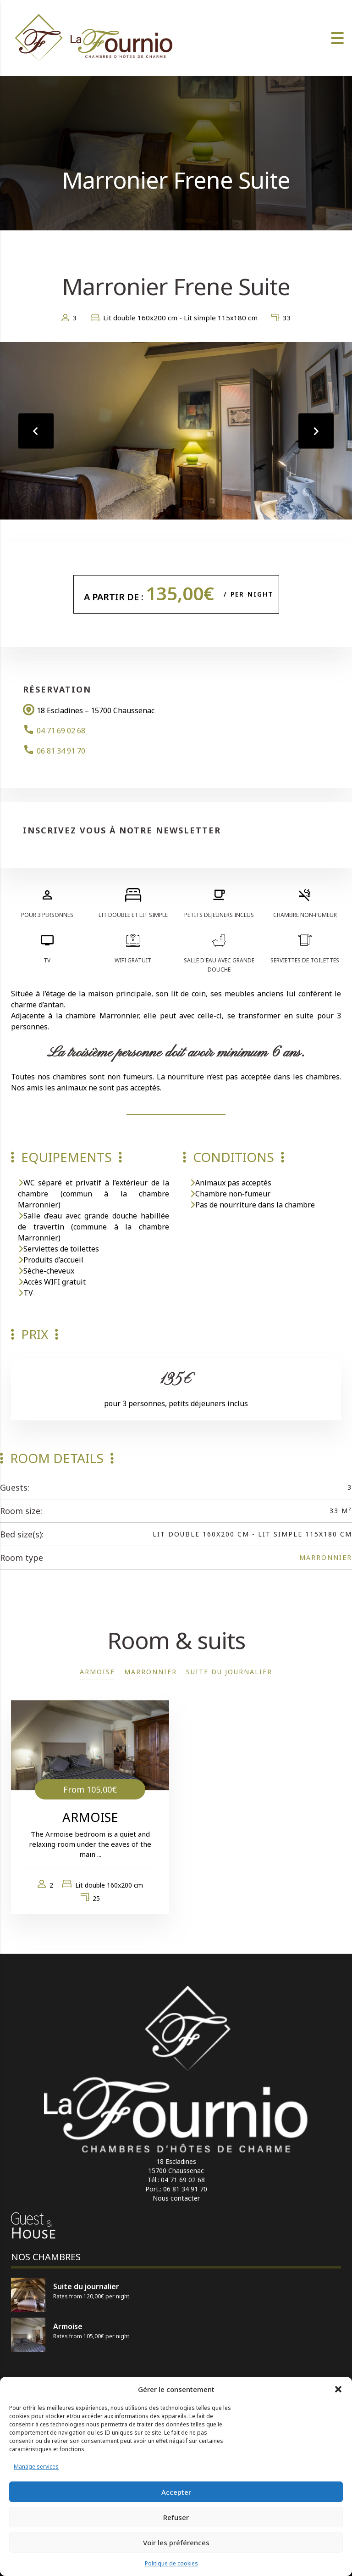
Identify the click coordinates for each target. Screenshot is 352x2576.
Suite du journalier (229, 1671)
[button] (338, 2389)
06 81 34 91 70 (61, 751)
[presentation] (36, 431)
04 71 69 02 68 (61, 731)
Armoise (97, 1671)
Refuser (176, 2517)
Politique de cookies (171, 2563)
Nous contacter (176, 2198)
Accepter (176, 2492)
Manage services (36, 2466)
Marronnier (325, 1557)
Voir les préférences (176, 2542)
